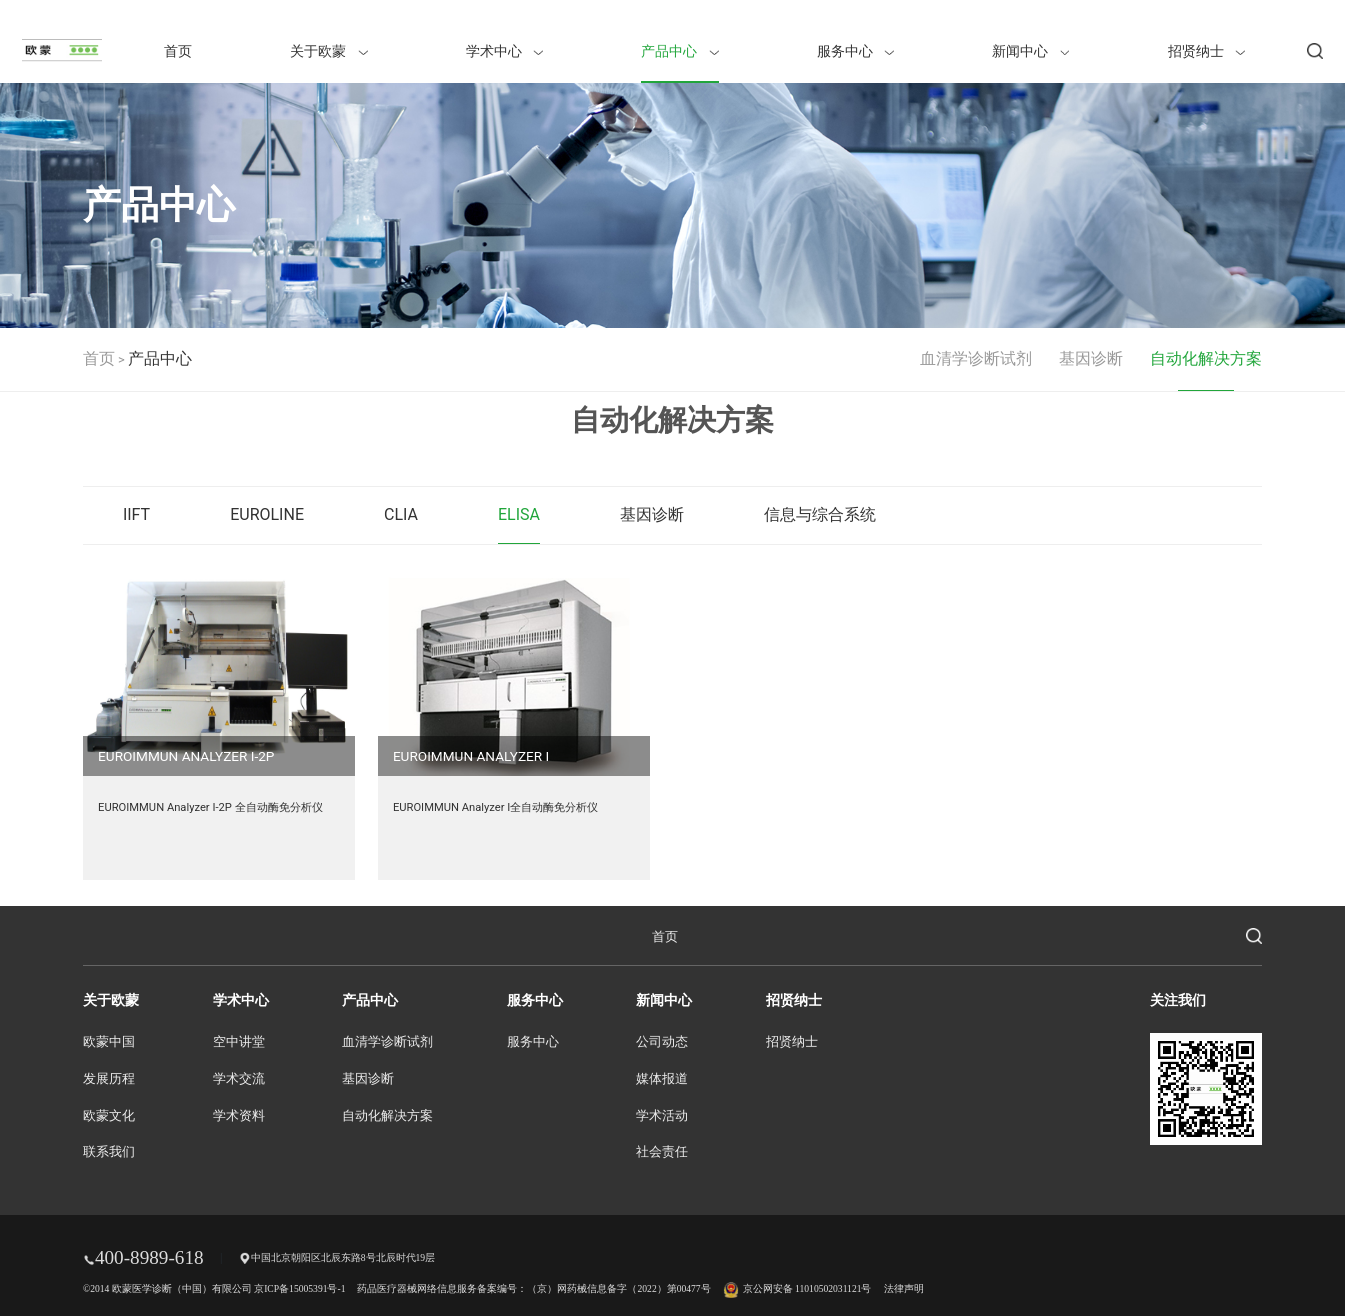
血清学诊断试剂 (976, 358)
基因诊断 (1091, 358)
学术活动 (662, 1116)
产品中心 (679, 51)
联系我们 (109, 1152)
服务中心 (855, 51)
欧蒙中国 (109, 1042)
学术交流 (239, 1079)
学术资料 (239, 1116)
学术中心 (504, 51)
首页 (178, 51)
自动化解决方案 (1206, 358)
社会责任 (662, 1152)
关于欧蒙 (328, 51)
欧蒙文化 (109, 1116)
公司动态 (662, 1042)
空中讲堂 (239, 1042)
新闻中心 (1030, 51)
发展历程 (109, 1079)
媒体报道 (662, 1079)
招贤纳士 (1206, 51)
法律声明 (904, 1288)
